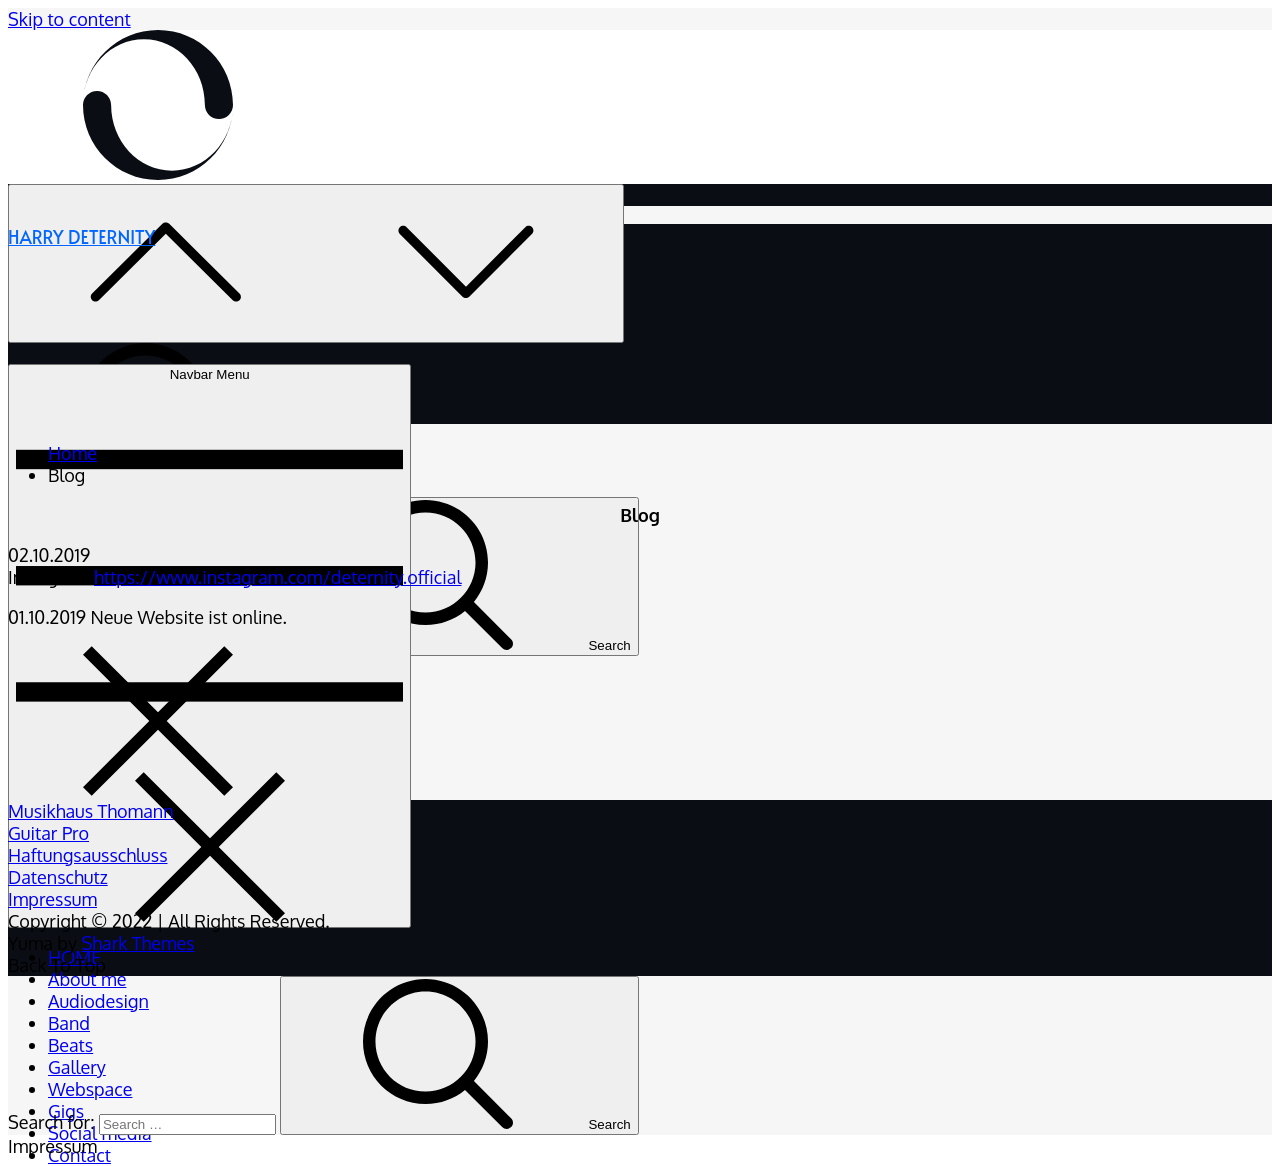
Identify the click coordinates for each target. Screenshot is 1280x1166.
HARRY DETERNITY (81, 236)
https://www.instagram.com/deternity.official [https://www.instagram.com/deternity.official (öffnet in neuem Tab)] (278, 577)
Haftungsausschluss (88, 855)
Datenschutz (58, 877)
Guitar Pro (48, 833)
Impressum (52, 899)
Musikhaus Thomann (91, 811)
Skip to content (69, 19)
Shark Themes (137, 943)
